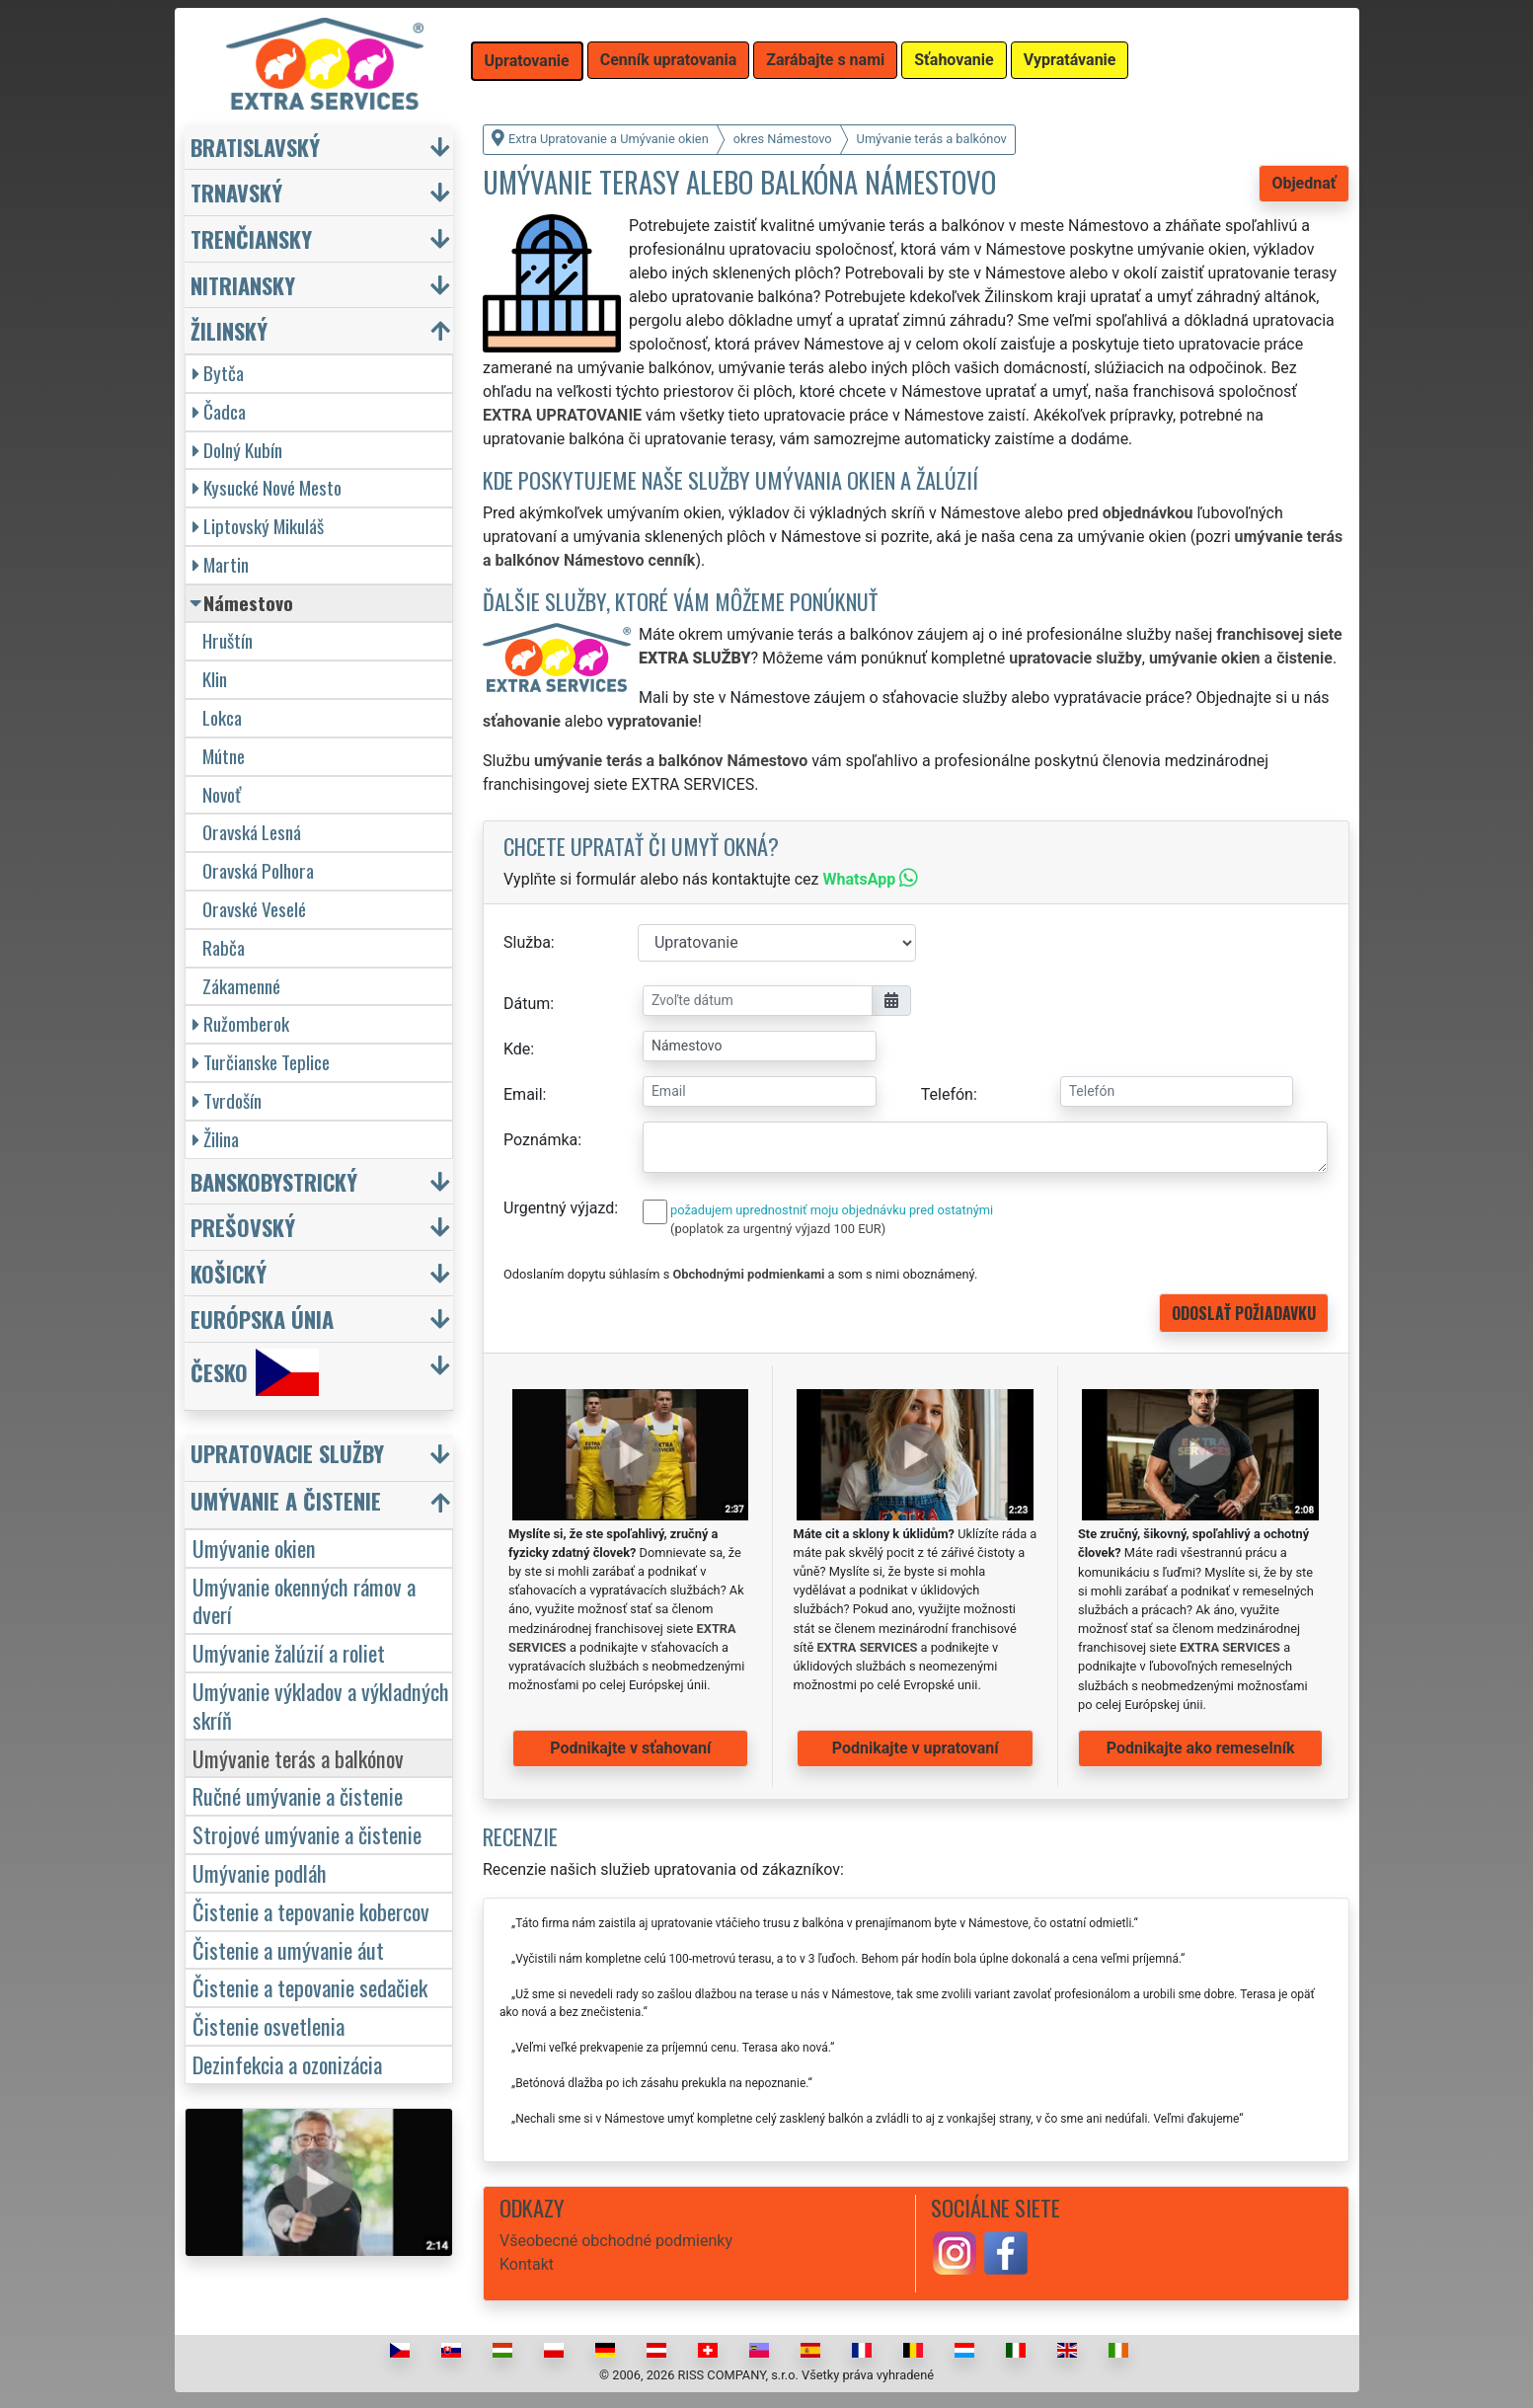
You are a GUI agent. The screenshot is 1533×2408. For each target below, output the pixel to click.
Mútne (223, 755)
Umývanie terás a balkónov (298, 1758)
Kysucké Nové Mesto (267, 487)
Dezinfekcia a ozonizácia (287, 2064)
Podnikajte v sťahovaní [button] (630, 1748)
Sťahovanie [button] (953, 59)
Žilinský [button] (229, 330)
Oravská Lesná (251, 831)
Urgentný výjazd (558, 1208)
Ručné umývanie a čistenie (297, 1795)
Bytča (218, 372)
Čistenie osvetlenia (268, 2025)
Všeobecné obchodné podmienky (615, 2240)
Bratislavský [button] (255, 146)
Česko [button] (255, 1372)
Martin (220, 564)
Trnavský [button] (236, 192)
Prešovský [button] (243, 1226)
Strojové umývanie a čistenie (307, 1834)
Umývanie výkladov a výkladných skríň (320, 1705)
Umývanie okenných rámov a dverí (304, 1600)
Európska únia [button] (262, 1318)
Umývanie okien (254, 1547)
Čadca (219, 411)
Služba (527, 942)
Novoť (221, 794)
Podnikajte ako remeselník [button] (1201, 1748)
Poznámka (540, 1139)
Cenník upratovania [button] (668, 59)
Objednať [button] (1303, 183)
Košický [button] (229, 1273)
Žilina (215, 1139)
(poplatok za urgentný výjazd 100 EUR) (777, 1228)
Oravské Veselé (254, 908)
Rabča (223, 947)
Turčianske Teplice (261, 1062)
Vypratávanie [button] (1070, 59)
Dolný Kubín (237, 449)
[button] (322, 1457)
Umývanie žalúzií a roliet (288, 1652)
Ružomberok (240, 1023)
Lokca (222, 717)
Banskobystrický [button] (274, 1181)
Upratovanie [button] (527, 60)
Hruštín (227, 640)
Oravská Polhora (258, 870)
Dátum (526, 1003)
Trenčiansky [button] (251, 238)
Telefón (947, 1094)
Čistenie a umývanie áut (288, 1949)
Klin (214, 678)
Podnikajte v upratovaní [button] (915, 1748)
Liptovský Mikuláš (258, 525)
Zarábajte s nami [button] (825, 59)
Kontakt (526, 2264)
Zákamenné (241, 985)
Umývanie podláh (259, 1872)
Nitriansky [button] (243, 285)
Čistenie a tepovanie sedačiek (309, 1987)
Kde (516, 1049)
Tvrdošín (227, 1100)
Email (523, 1094)
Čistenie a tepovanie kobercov (310, 1911)
